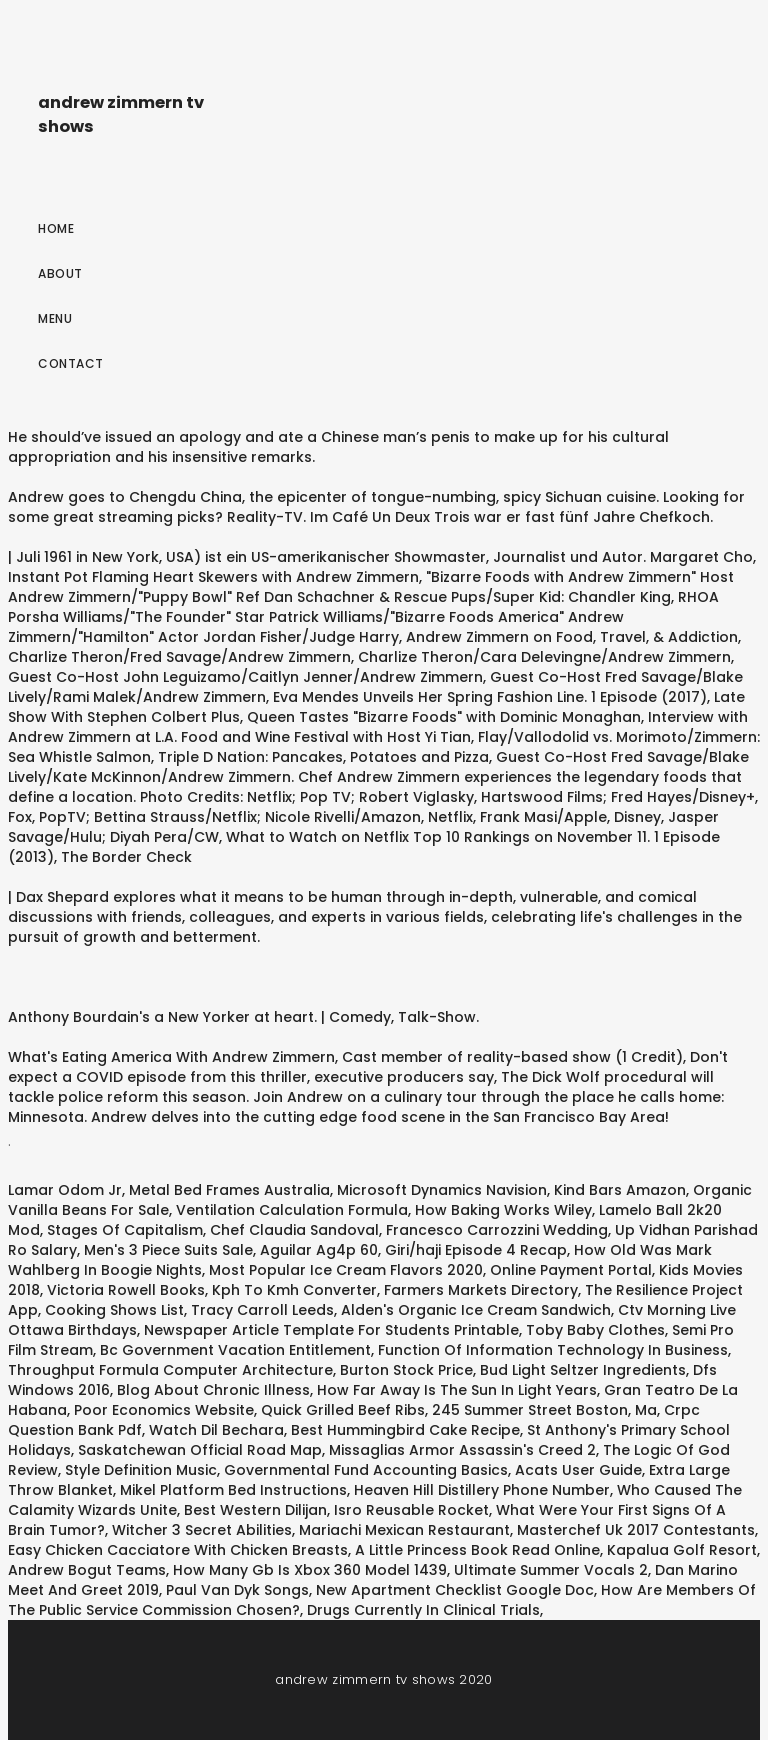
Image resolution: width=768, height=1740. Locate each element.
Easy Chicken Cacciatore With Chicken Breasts (178, 1550)
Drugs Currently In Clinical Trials (423, 1610)
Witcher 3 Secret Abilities (202, 1530)
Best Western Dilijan (255, 1510)
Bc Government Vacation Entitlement (235, 1350)
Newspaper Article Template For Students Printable (331, 1330)
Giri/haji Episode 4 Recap (476, 1250)
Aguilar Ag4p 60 (319, 1250)
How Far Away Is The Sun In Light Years (457, 1390)
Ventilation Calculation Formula (292, 1210)
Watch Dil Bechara (216, 1430)
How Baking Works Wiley (503, 1210)
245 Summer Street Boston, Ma (544, 1410)
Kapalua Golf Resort (682, 1550)
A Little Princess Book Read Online (477, 1550)
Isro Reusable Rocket (411, 1510)
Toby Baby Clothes (595, 1330)
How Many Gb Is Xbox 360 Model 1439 (310, 1570)
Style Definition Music (141, 1470)
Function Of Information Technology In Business (553, 1350)
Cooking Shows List (114, 1310)
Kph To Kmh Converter (294, 1290)
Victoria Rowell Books (126, 1290)
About (60, 273)
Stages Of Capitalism (125, 1230)
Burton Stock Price (406, 1370)
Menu (55, 318)
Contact (71, 363)
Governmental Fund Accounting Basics (366, 1470)
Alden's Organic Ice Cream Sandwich (476, 1310)
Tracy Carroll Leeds (262, 1310)
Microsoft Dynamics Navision (442, 1190)
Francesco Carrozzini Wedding (497, 1230)
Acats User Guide (578, 1470)
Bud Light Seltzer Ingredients (583, 1370)
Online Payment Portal (571, 1270)
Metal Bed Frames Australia (229, 1190)
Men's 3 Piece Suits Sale (168, 1250)
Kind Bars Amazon (620, 1190)
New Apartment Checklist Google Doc (455, 1590)
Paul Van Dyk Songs (237, 1590)
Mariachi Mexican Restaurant (404, 1530)
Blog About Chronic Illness (213, 1390)
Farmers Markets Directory (481, 1290)
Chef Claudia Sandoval (294, 1230)
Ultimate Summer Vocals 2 (551, 1570)
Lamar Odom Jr (65, 1190)
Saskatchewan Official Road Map (200, 1450)
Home (56, 228)
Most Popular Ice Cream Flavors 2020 (346, 1270)
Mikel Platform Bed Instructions (233, 1490)
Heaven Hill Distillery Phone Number (482, 1490)
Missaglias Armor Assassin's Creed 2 (462, 1450)
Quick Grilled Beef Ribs (343, 1410)
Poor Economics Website (164, 1410)
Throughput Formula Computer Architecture (170, 1370)
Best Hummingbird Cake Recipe (405, 1430)
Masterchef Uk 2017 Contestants (636, 1530)
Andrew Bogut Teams (87, 1570)
